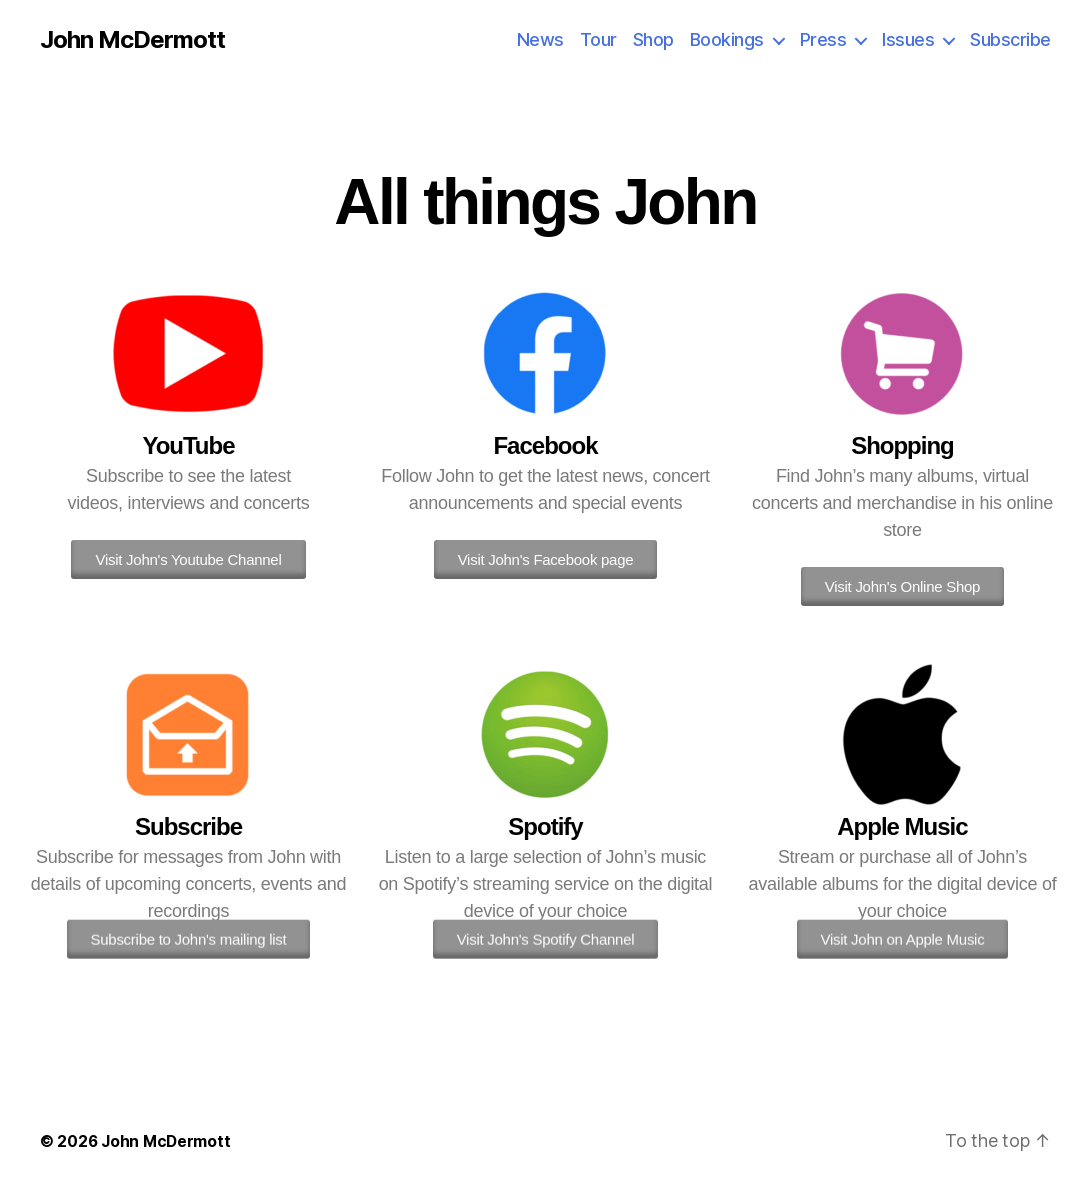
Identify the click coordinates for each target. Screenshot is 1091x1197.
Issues (908, 39)
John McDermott (132, 40)
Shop (653, 39)
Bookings (727, 39)
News (540, 39)
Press (823, 39)
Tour (598, 39)
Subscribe (1010, 39)
